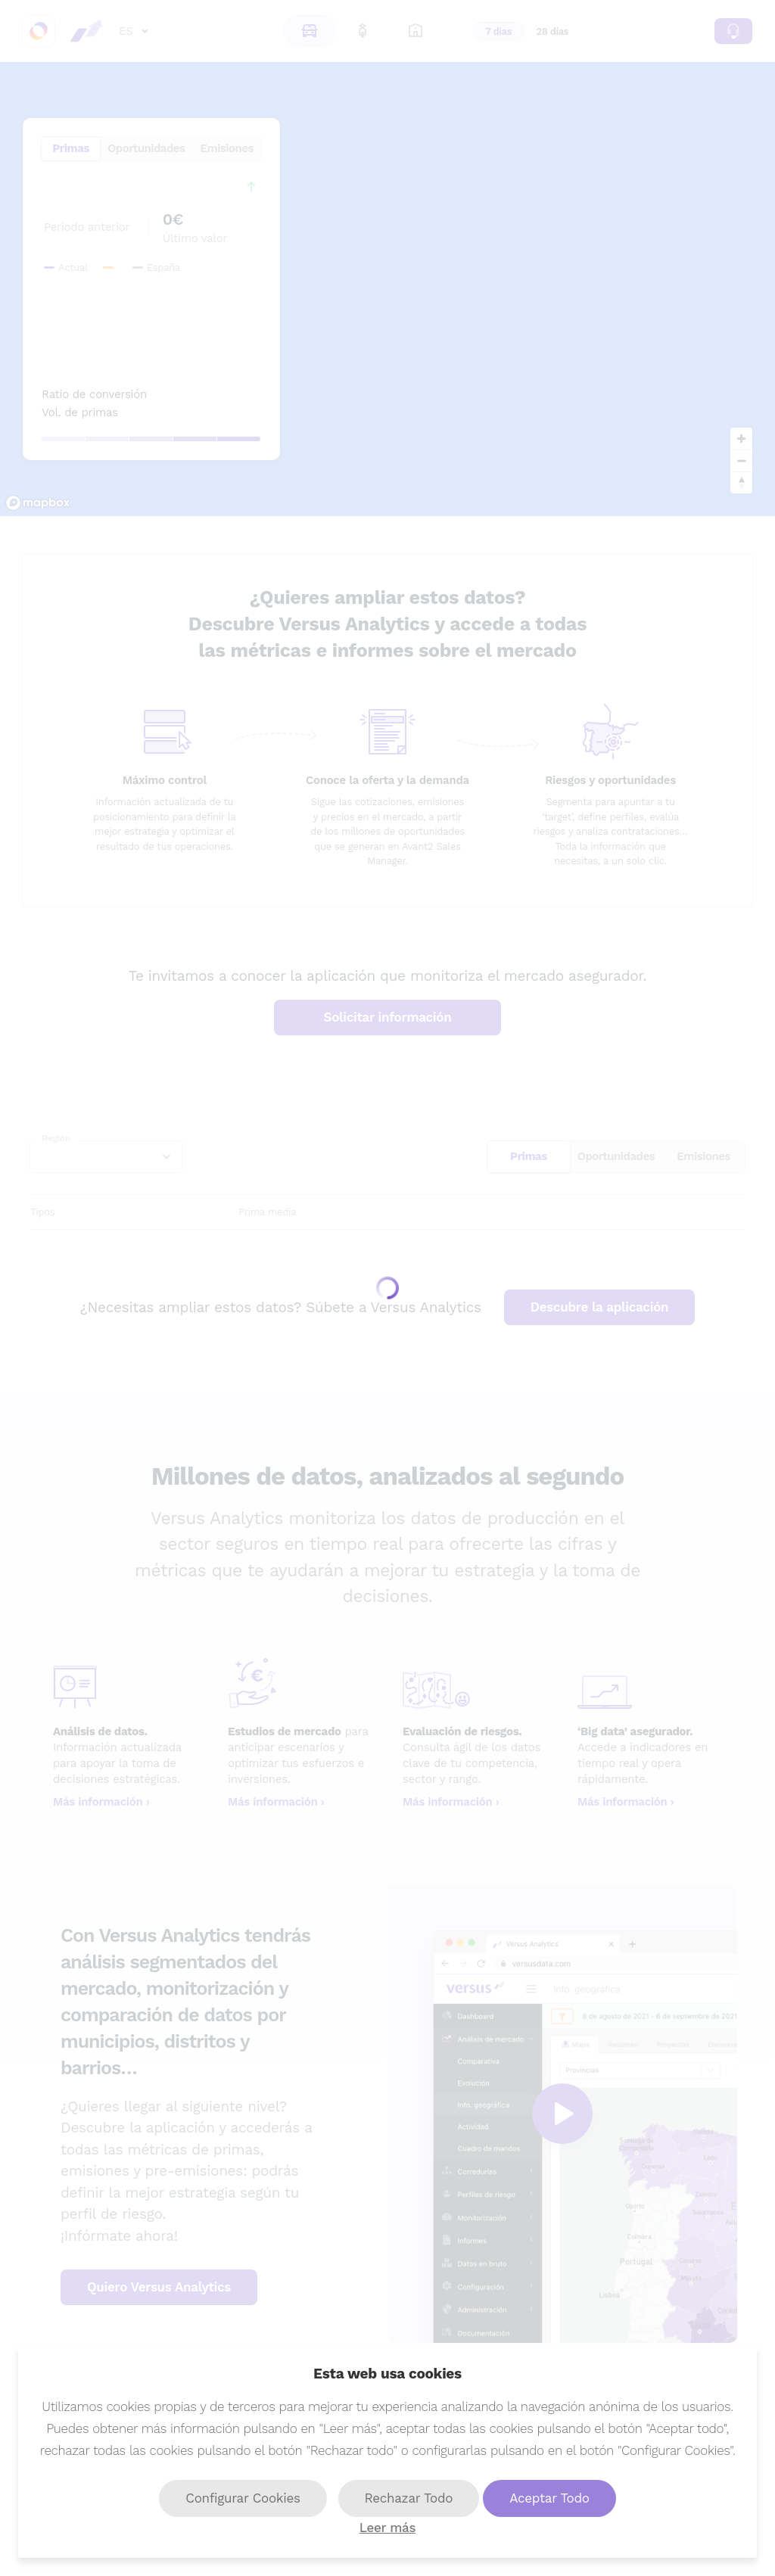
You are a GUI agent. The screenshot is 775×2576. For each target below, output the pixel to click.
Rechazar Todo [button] (409, 2498)
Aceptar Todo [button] (549, 2498)
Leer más (387, 2527)
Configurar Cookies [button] (242, 2498)
